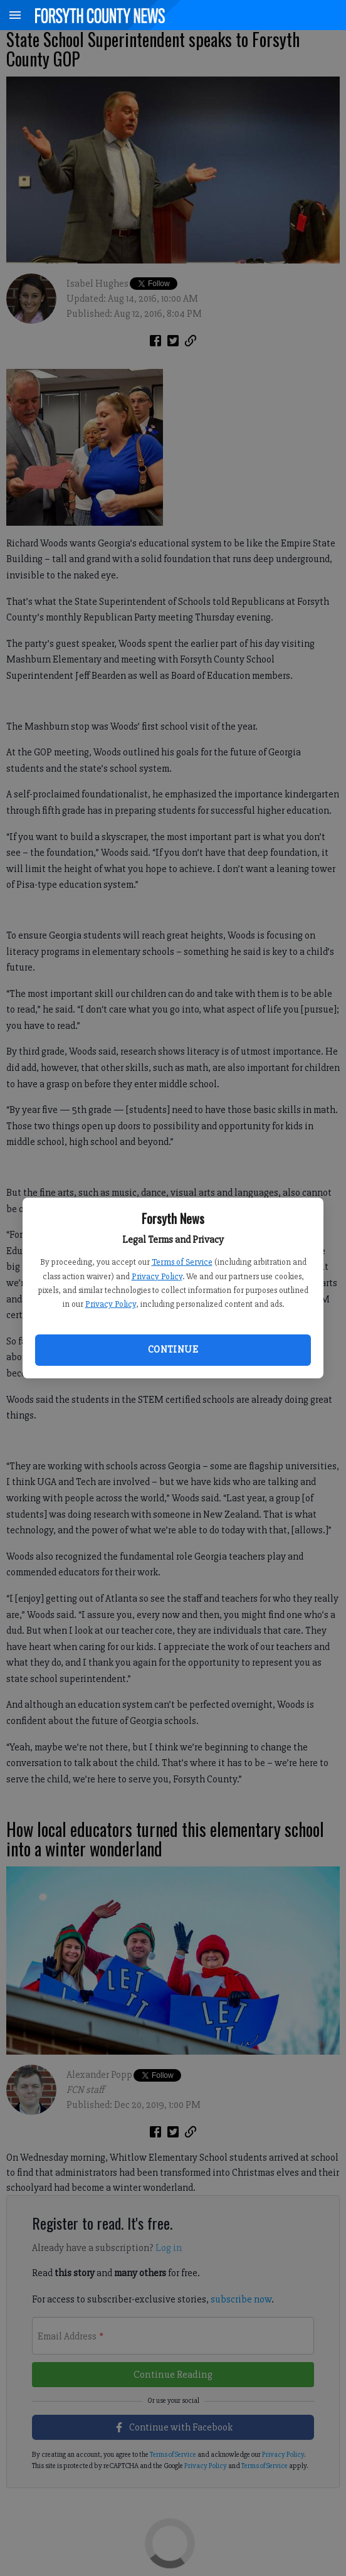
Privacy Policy (157, 1276)
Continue (173, 1349)
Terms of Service (182, 1262)
